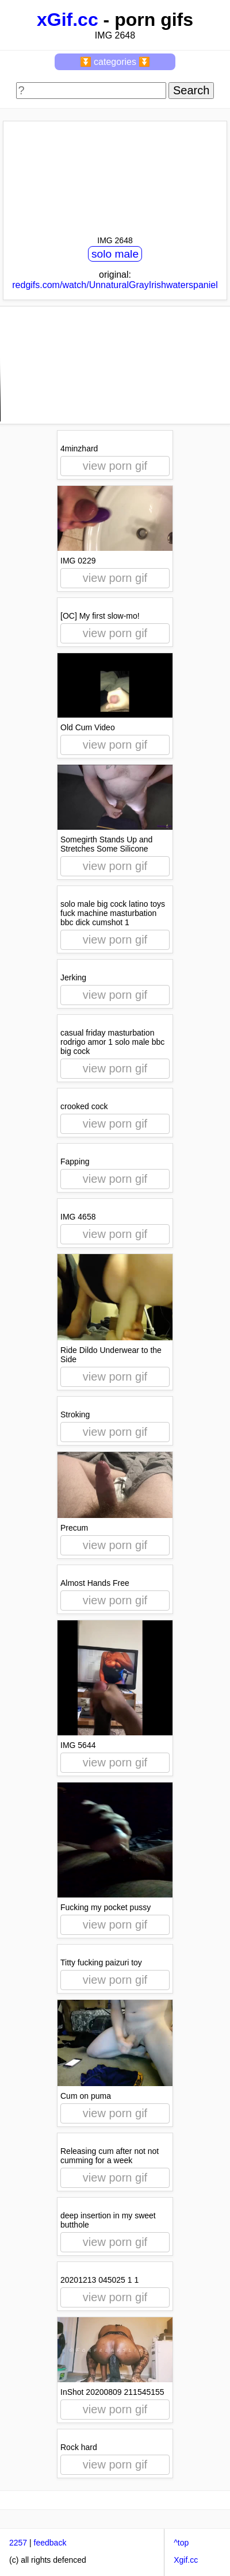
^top (181, 2542)
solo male (115, 254)
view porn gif (115, 465)
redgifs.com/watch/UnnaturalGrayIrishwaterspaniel (114, 285)
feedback (50, 2542)
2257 (18, 2542)
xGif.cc (67, 19)
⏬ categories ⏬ (115, 62)
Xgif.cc (186, 2559)
